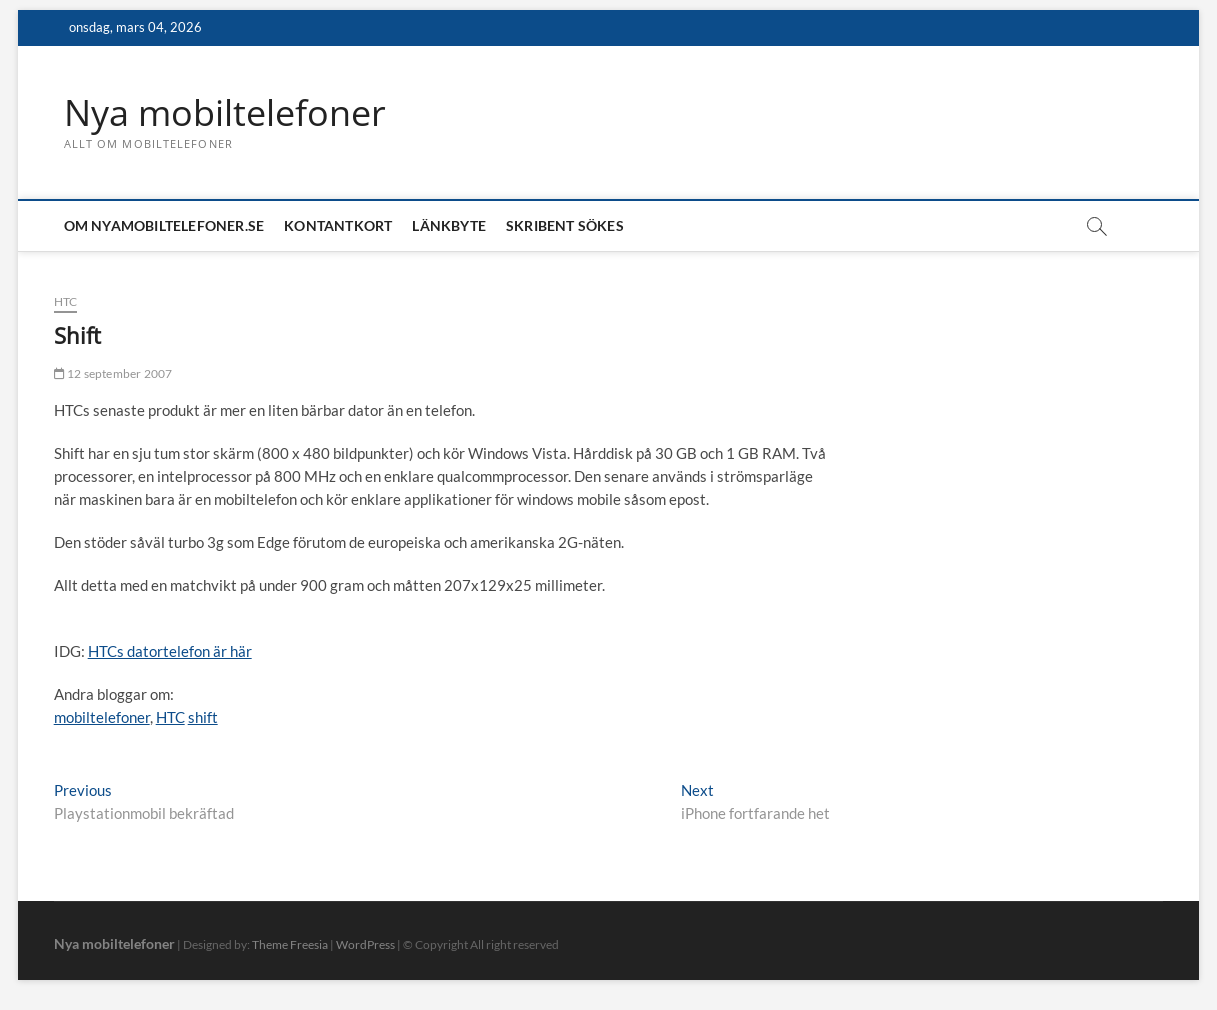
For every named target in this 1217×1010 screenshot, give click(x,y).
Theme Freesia (290, 944)
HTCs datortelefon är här (170, 651)
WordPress (365, 944)
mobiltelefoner (102, 717)
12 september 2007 (113, 373)
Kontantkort (338, 225)
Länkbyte (449, 225)
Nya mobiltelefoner (225, 113)
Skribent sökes (565, 225)
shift (203, 717)
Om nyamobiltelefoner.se (164, 225)
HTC (66, 301)
